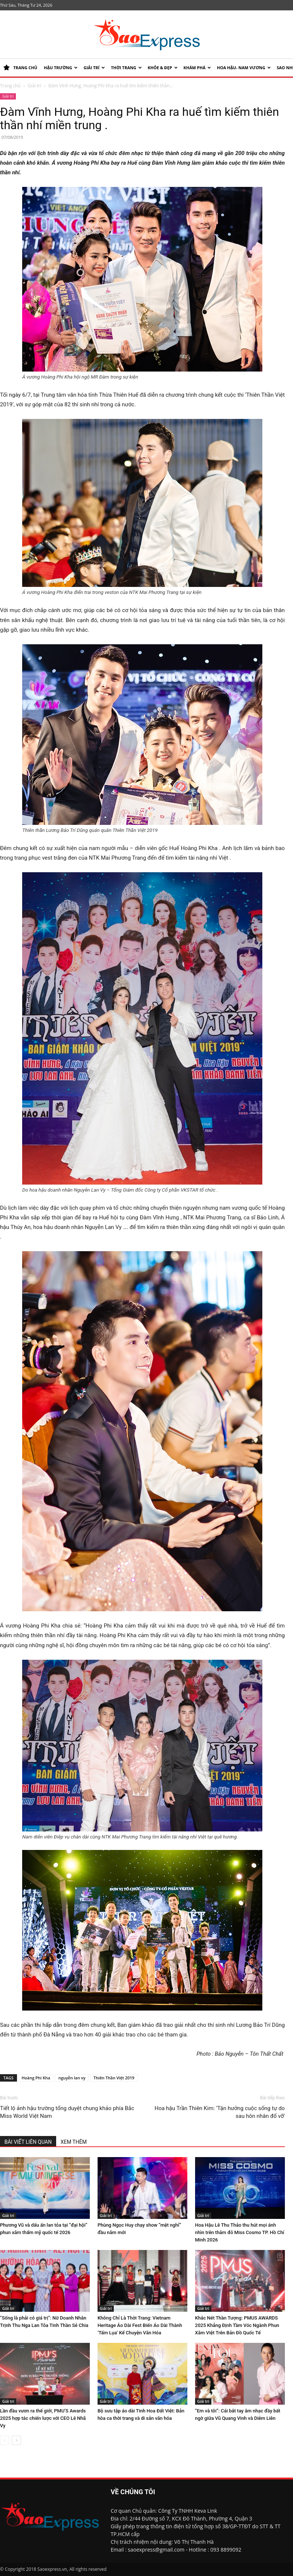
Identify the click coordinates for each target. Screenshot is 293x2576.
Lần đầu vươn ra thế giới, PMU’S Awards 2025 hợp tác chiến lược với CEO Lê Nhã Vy (43, 2418)
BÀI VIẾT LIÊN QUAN (28, 2142)
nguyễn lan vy (71, 2077)
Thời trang (126, 67)
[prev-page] (4, 2440)
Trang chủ (10, 86)
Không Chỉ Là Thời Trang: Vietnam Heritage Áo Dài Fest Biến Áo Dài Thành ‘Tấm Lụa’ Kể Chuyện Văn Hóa (140, 2325)
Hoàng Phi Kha (36, 2077)
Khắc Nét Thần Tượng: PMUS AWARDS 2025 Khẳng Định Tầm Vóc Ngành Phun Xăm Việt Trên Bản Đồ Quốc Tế (237, 2325)
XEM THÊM (74, 2142)
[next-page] (16, 2440)
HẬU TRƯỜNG (61, 67)
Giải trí (94, 67)
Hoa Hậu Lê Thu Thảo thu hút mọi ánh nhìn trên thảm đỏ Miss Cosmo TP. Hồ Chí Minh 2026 (240, 2232)
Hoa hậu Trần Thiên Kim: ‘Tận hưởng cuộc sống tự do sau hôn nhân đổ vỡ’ (219, 2112)
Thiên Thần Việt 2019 (113, 2077)
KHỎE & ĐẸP (163, 67)
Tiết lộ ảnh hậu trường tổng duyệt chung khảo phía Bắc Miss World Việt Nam (67, 2112)
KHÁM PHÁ (197, 67)
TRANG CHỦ (20, 68)
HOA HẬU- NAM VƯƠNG (244, 67)
